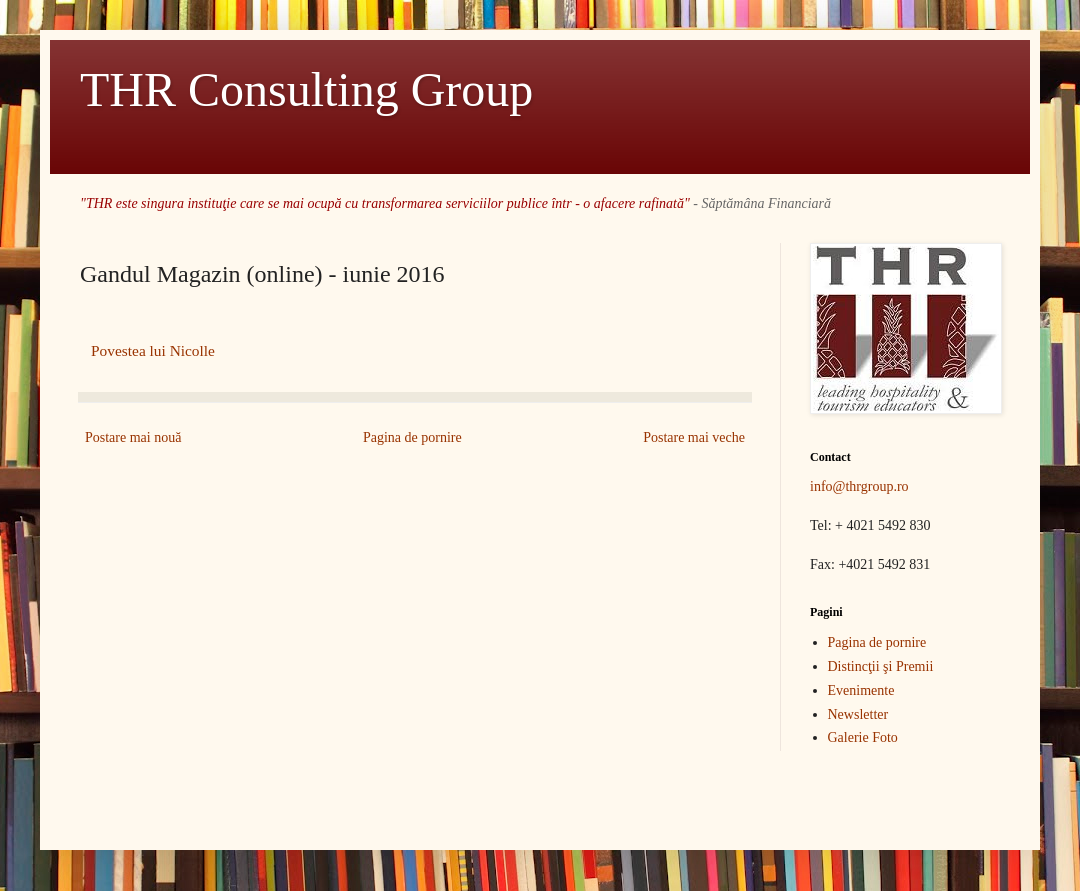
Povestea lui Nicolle (153, 350)
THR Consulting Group (306, 89)
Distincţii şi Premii (881, 666)
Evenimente (861, 690)
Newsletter (858, 714)
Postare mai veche (694, 437)
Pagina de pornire (412, 437)
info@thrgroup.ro (859, 486)
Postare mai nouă (133, 437)
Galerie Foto (863, 737)
